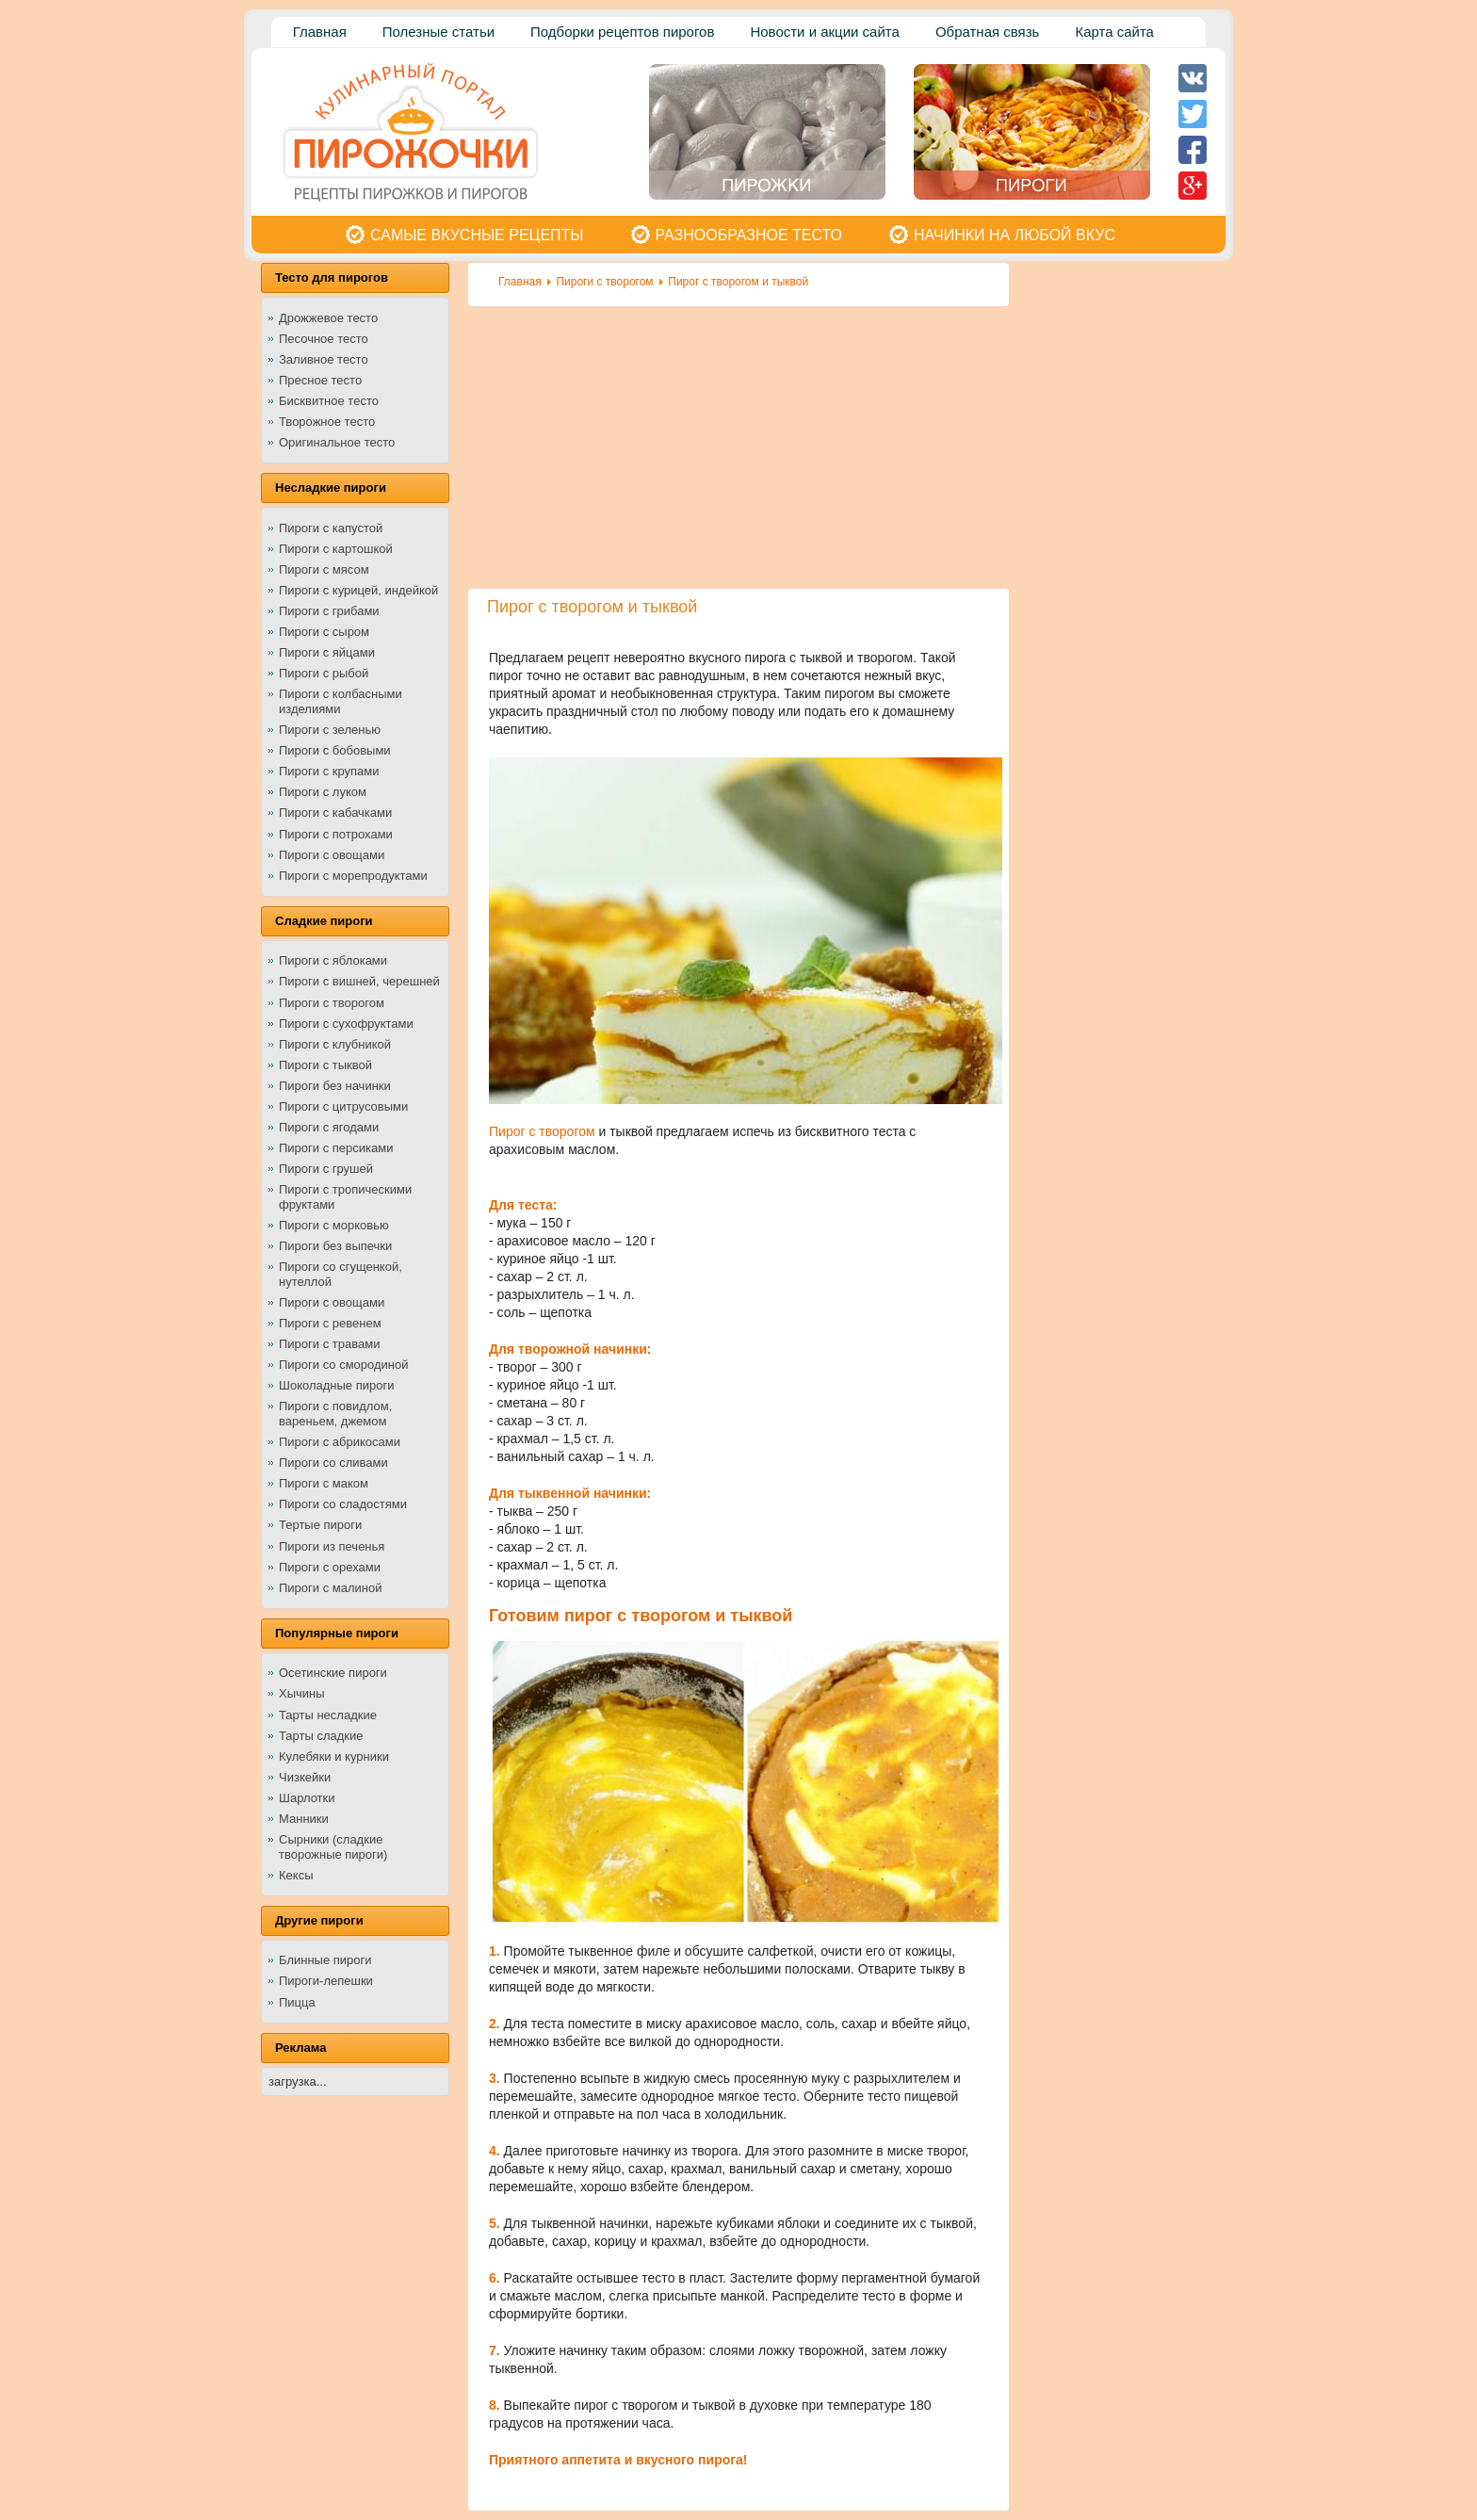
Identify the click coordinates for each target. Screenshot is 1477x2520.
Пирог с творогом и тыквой (738, 281)
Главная (520, 281)
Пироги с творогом (604, 281)
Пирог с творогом (544, 1131)
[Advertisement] (738, 447)
